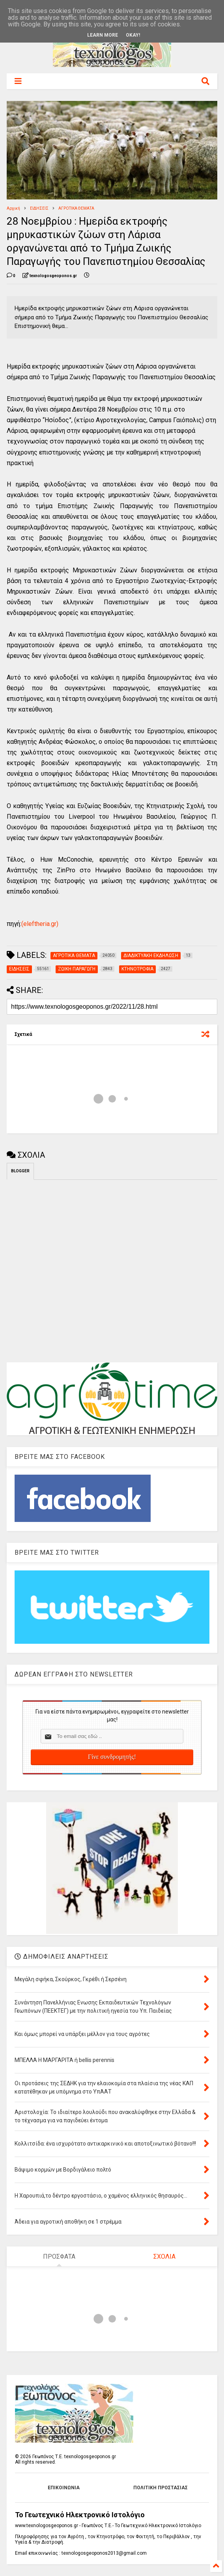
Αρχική (13, 208)
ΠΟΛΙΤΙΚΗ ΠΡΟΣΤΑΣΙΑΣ (160, 2487)
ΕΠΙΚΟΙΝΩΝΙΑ (64, 2487)
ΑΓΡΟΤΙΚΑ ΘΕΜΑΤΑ (76, 208)
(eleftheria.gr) (39, 924)
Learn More (102, 35)
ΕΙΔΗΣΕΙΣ (39, 208)
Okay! (133, 35)
